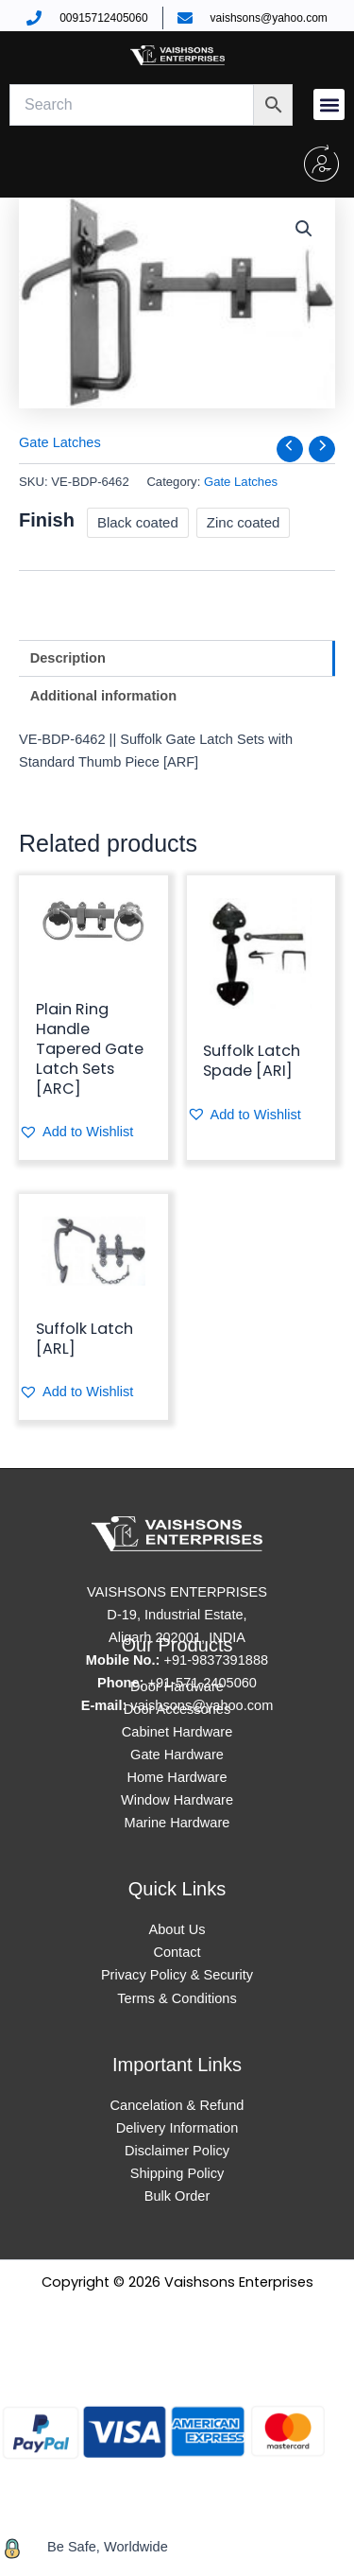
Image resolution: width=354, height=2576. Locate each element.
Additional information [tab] (103, 695)
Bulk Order (177, 2196)
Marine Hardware (177, 1822)
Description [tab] (68, 658)
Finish (47, 520)
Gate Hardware (177, 1754)
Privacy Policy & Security (177, 1974)
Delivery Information (177, 2127)
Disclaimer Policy (177, 2150)
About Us (177, 1929)
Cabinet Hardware (177, 1731)
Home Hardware (176, 1777)
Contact (176, 1952)
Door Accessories (177, 1709)
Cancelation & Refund (177, 2105)
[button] (329, 104)
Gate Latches (60, 442)
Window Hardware (177, 1799)
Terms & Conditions (176, 1998)
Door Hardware (177, 1686)
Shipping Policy (177, 2173)
